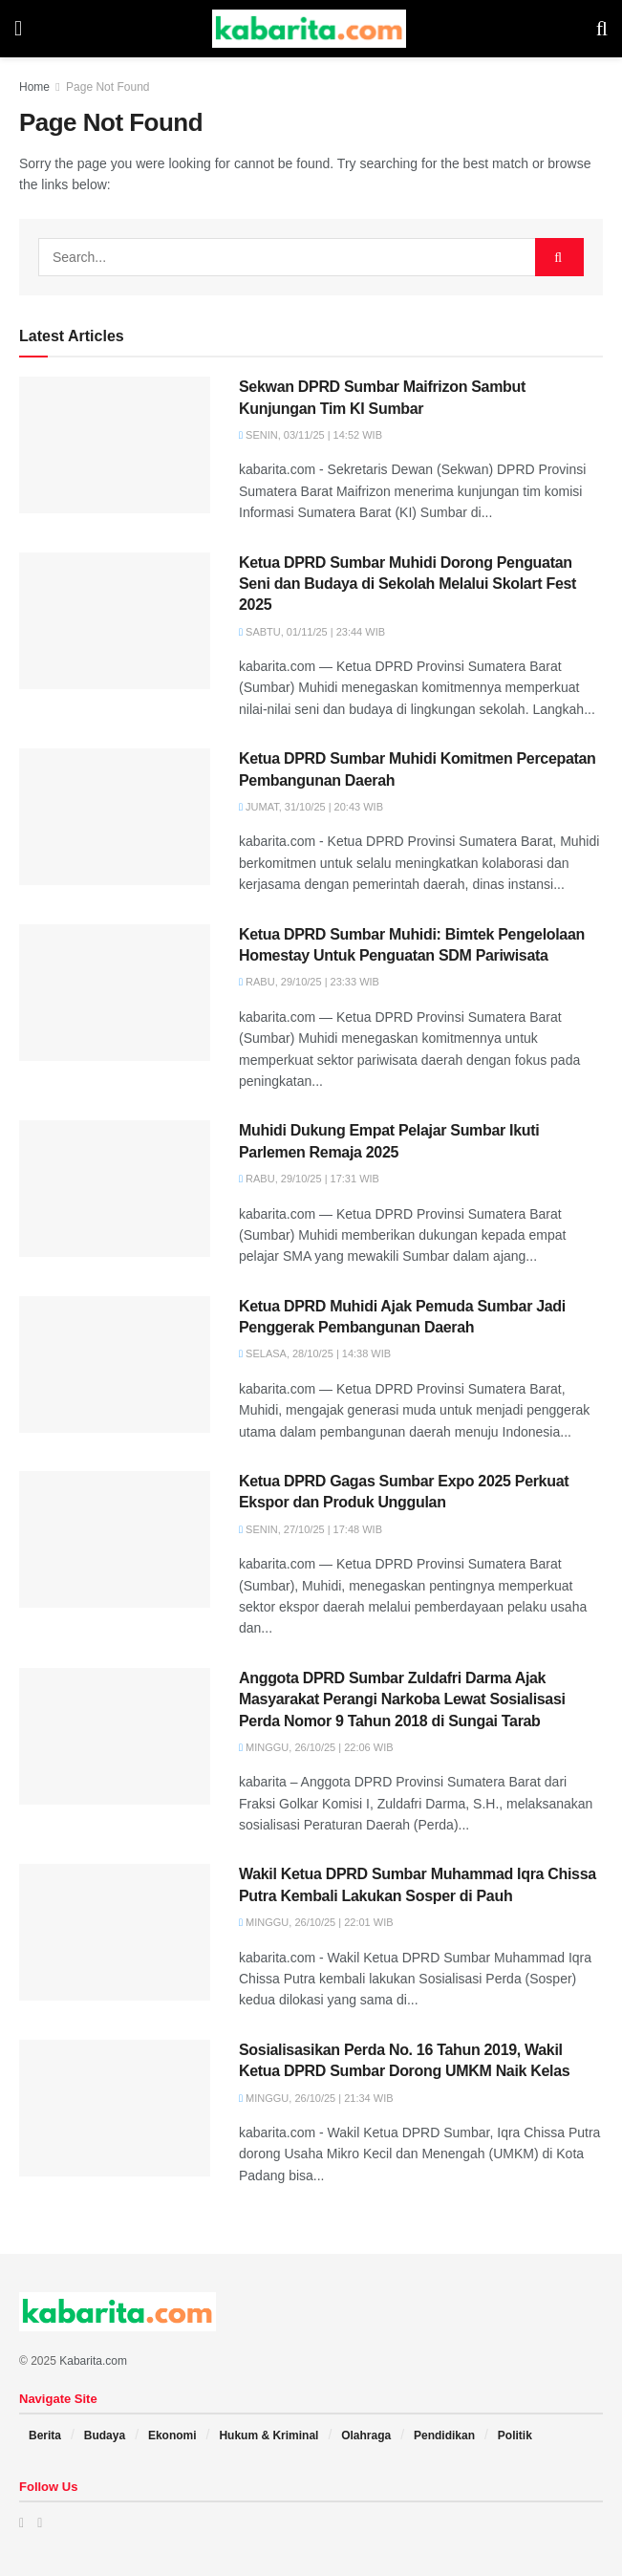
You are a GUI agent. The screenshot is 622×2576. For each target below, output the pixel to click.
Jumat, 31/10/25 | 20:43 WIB (311, 806)
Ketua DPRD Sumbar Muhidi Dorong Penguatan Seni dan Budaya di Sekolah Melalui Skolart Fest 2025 (407, 584)
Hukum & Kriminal (268, 2435)
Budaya (104, 2435)
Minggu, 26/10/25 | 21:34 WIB (316, 2098)
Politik (515, 2435)
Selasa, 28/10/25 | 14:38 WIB (315, 1353)
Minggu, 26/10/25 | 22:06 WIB (316, 1747)
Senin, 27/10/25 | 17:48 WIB (310, 1529)
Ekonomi (172, 2435)
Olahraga (366, 2435)
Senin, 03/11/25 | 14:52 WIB (310, 435)
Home (34, 87)
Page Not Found (107, 87)
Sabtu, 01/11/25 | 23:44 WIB (312, 632)
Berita (45, 2435)
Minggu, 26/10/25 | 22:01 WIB (316, 1922)
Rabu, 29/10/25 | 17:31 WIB (309, 1178)
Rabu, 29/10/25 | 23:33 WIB (309, 981)
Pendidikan (444, 2435)
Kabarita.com (93, 2361)
